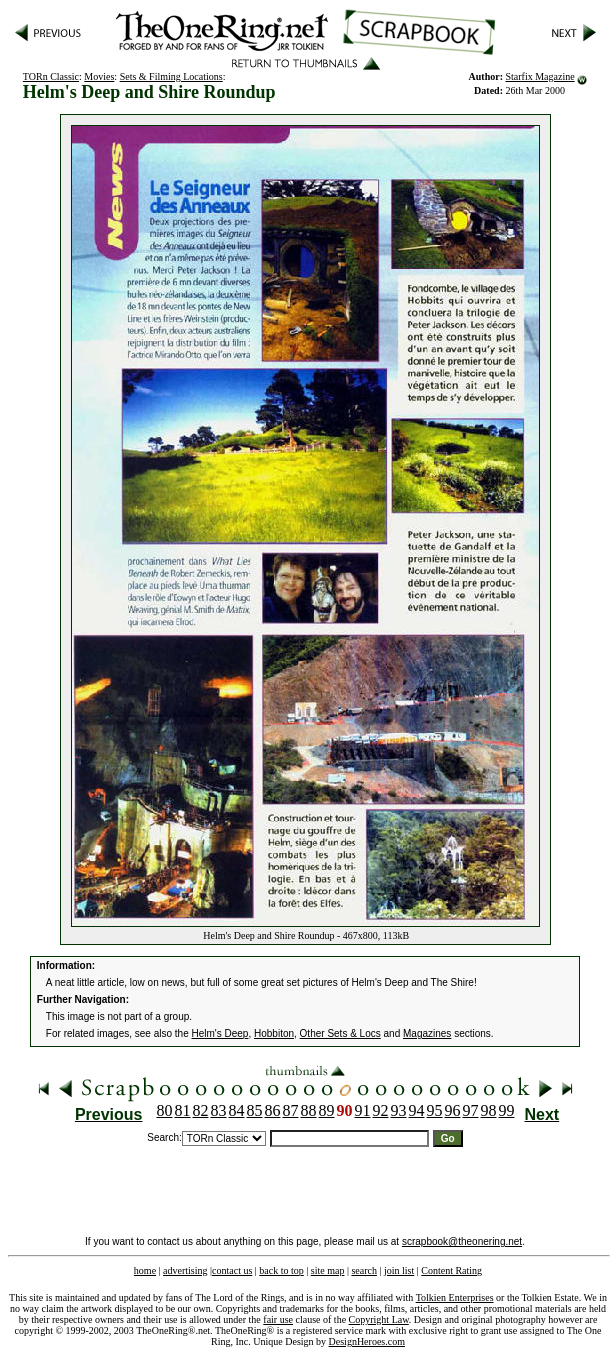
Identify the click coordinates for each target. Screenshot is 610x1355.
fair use (278, 1319)
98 (489, 1110)
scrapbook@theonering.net (462, 1241)
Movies (99, 76)
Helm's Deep (220, 1033)
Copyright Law (379, 1319)
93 (399, 1110)
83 (219, 1110)
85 (255, 1110)
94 (417, 1110)
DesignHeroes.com (367, 1341)
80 (165, 1110)
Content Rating (451, 1270)
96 (453, 1110)
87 (291, 1110)
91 (363, 1110)
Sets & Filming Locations (171, 76)
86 (273, 1110)
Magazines (427, 1033)
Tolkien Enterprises (455, 1297)
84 (237, 1110)
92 (381, 1110)
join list (399, 1270)
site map (328, 1270)
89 (327, 1110)
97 (471, 1110)
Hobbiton (274, 1033)
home (145, 1270)
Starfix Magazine (540, 76)
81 (183, 1110)
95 (435, 1110)
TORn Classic (51, 76)
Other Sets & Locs (340, 1033)
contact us (232, 1270)
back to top (281, 1270)
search (364, 1270)
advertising (185, 1270)
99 (507, 1110)
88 (309, 1110)
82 (201, 1110)
